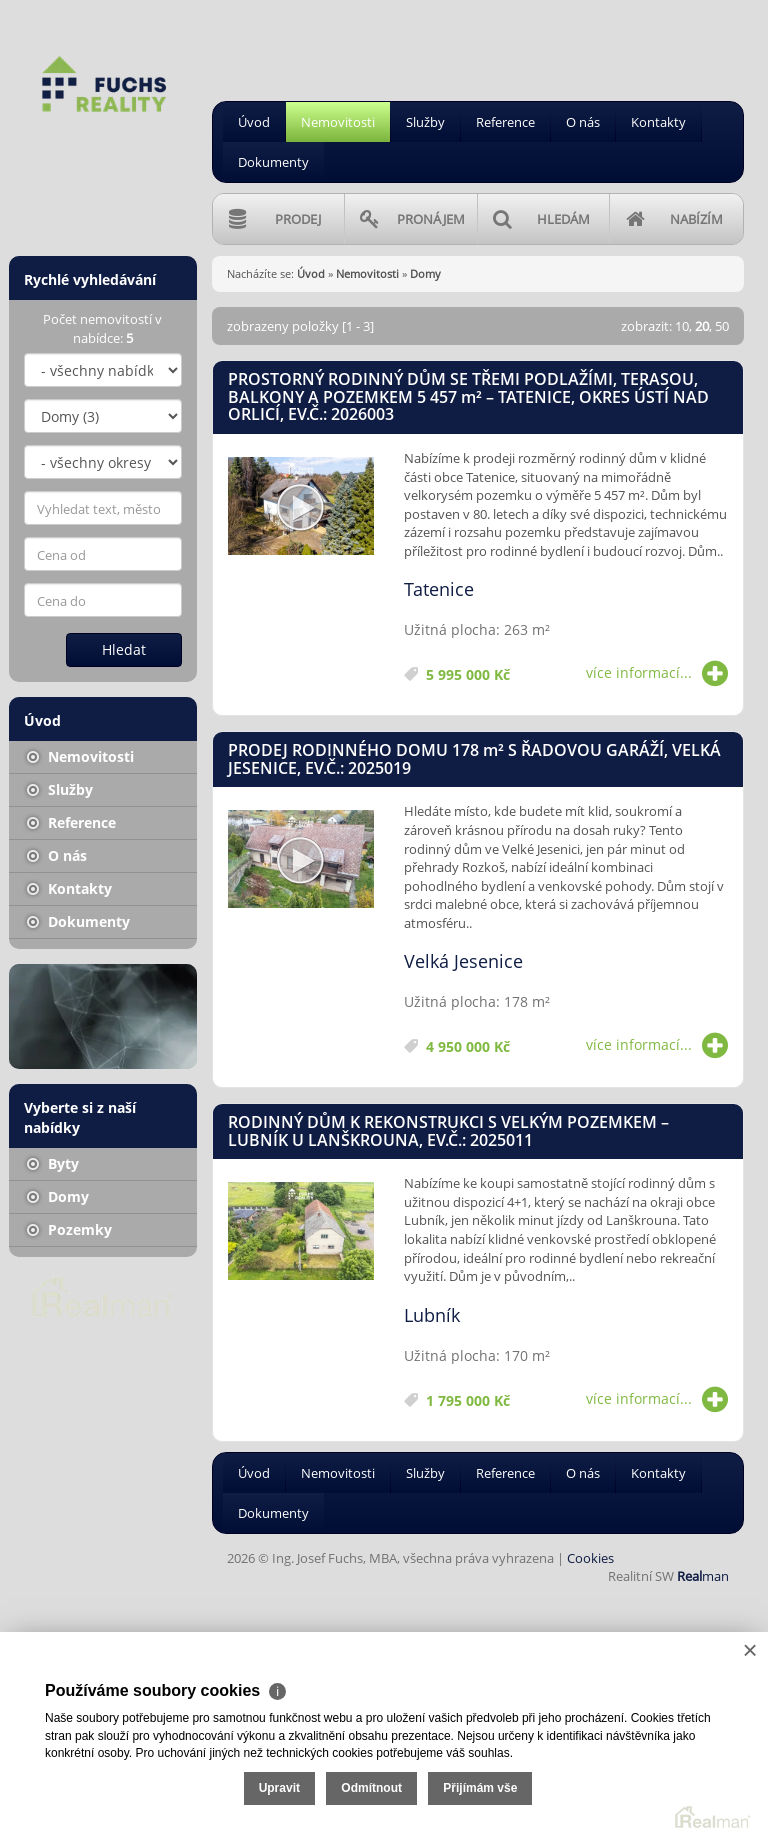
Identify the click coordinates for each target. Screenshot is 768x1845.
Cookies (590, 1558)
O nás (583, 122)
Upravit (279, 1788)
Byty (53, 1163)
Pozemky (69, 1229)
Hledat (124, 649)
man (703, 1576)
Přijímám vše (480, 1788)
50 (722, 326)
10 (682, 326)
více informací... (657, 673)
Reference (505, 122)
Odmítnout (371, 1788)
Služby (425, 122)
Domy (58, 1196)
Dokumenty (273, 162)
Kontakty (658, 122)
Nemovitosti (338, 122)
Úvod (254, 122)
